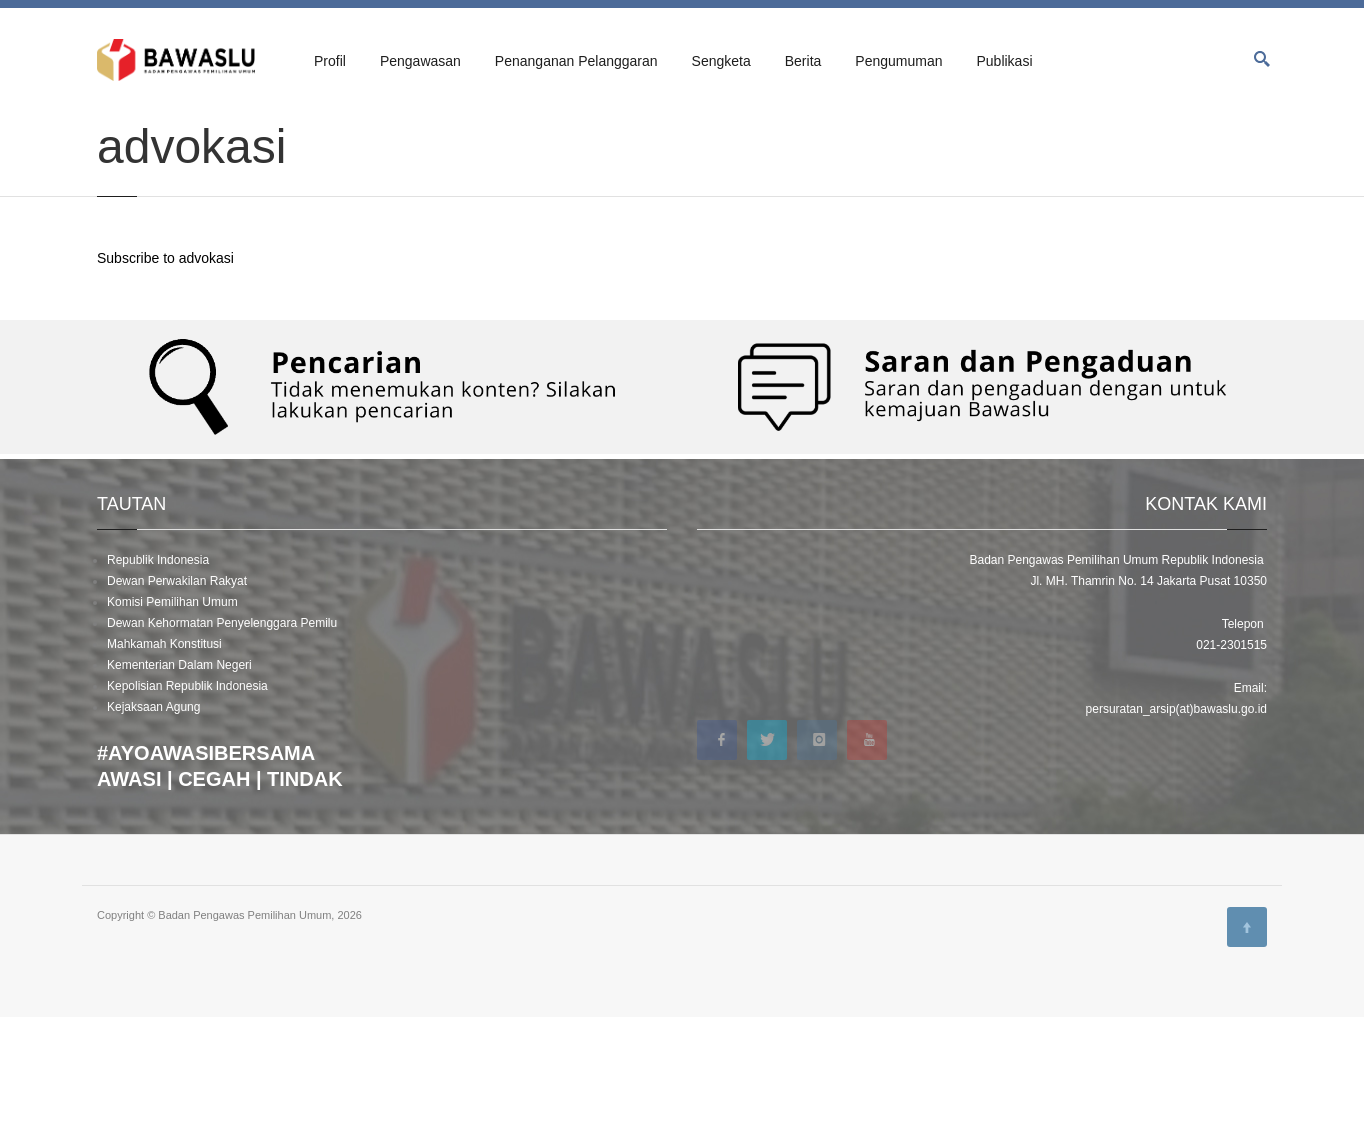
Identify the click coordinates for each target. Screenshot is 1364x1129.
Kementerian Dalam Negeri (179, 777)
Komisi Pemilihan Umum (172, 714)
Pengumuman (898, 61)
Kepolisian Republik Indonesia (187, 798)
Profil (330, 61)
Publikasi (1004, 61)
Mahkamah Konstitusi (164, 756)
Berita (803, 61)
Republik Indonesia (158, 672)
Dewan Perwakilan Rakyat (177, 693)
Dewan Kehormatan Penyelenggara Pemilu (222, 735)
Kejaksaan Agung (153, 819)
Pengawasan (420, 61)
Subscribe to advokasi (165, 370)
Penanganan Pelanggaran (576, 61)
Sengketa (721, 61)
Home (111, 132)
